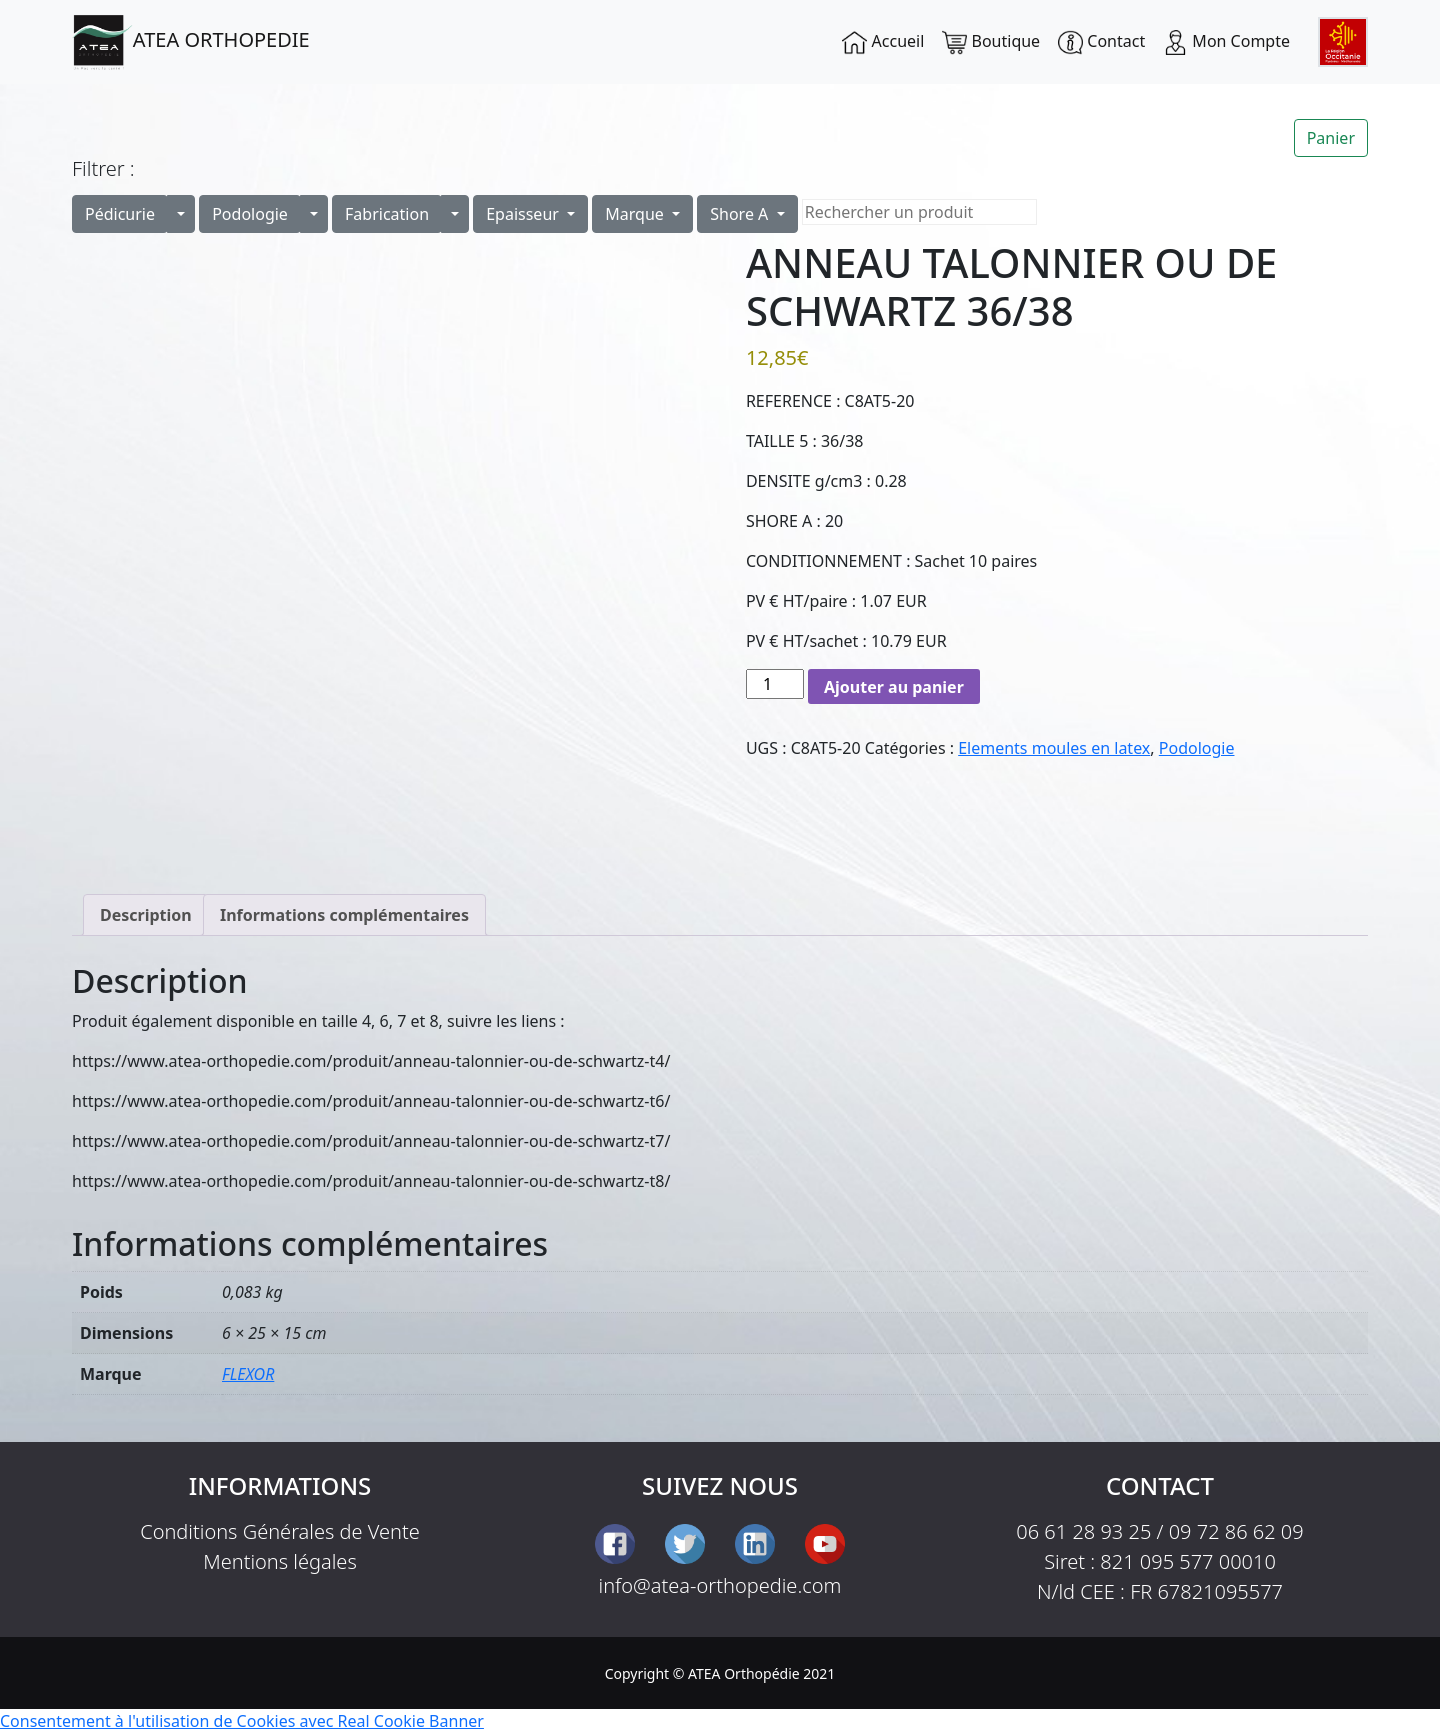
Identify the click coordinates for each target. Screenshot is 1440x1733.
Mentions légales (280, 1561)
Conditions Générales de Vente (280, 1531)
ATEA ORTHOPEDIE (191, 42)
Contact (1101, 42)
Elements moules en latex (1054, 748)
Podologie (250, 214)
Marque (636, 214)
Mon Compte (1226, 42)
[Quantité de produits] (775, 684)
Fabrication (387, 214)
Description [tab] (146, 915)
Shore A (741, 214)
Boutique (991, 42)
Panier (1331, 138)
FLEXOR (248, 1374)
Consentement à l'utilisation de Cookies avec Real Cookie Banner (242, 1721)
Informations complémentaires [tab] (344, 915)
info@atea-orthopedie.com (720, 1585)
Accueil (883, 42)
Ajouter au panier (894, 687)
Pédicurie (120, 214)
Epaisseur (524, 214)
